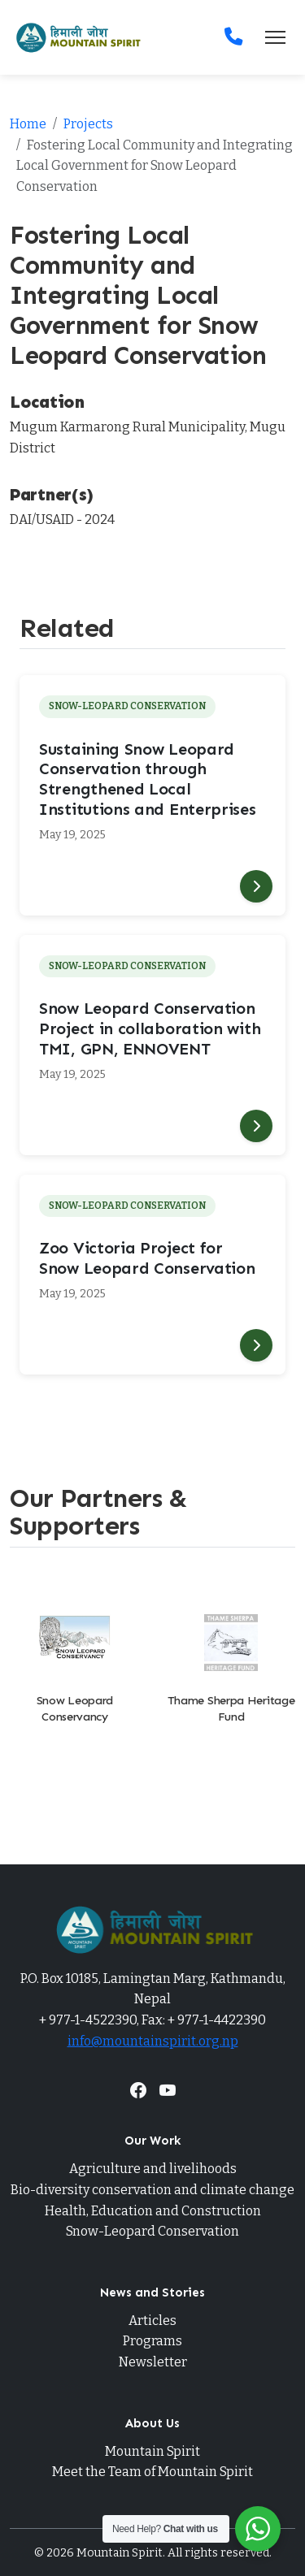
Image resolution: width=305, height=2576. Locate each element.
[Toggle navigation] (275, 37)
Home (28, 124)
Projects (88, 124)
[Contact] (233, 37)
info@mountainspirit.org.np (153, 2041)
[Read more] (256, 886)
